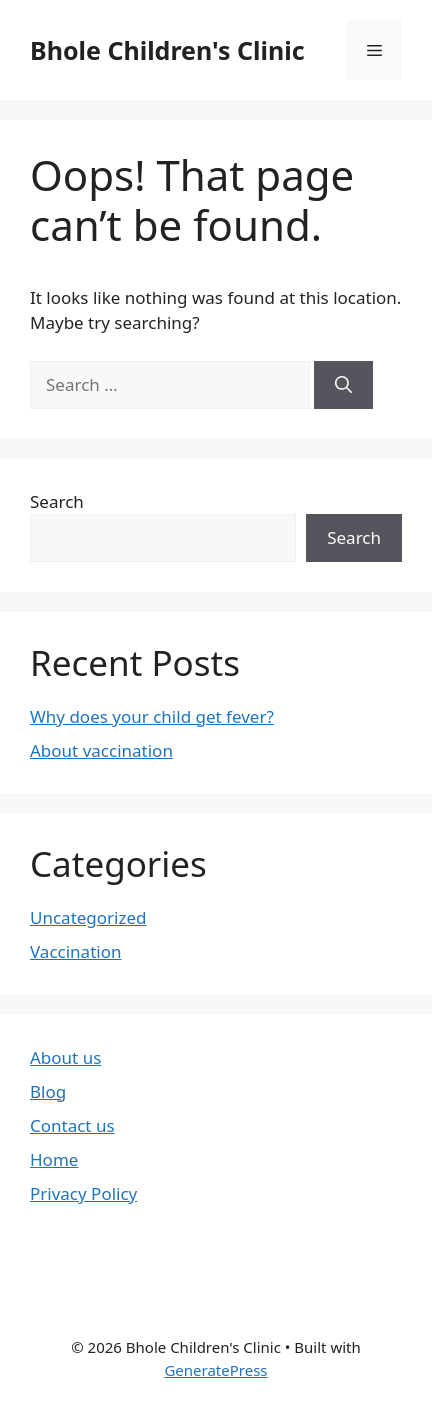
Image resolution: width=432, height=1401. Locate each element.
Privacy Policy (83, 1193)
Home (54, 1159)
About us (65, 1057)
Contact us (72, 1125)
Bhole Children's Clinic (167, 50)
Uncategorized (88, 917)
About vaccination (101, 750)
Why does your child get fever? (152, 716)
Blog (48, 1091)
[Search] (343, 385)
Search (57, 501)
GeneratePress (215, 1370)
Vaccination (75, 951)
